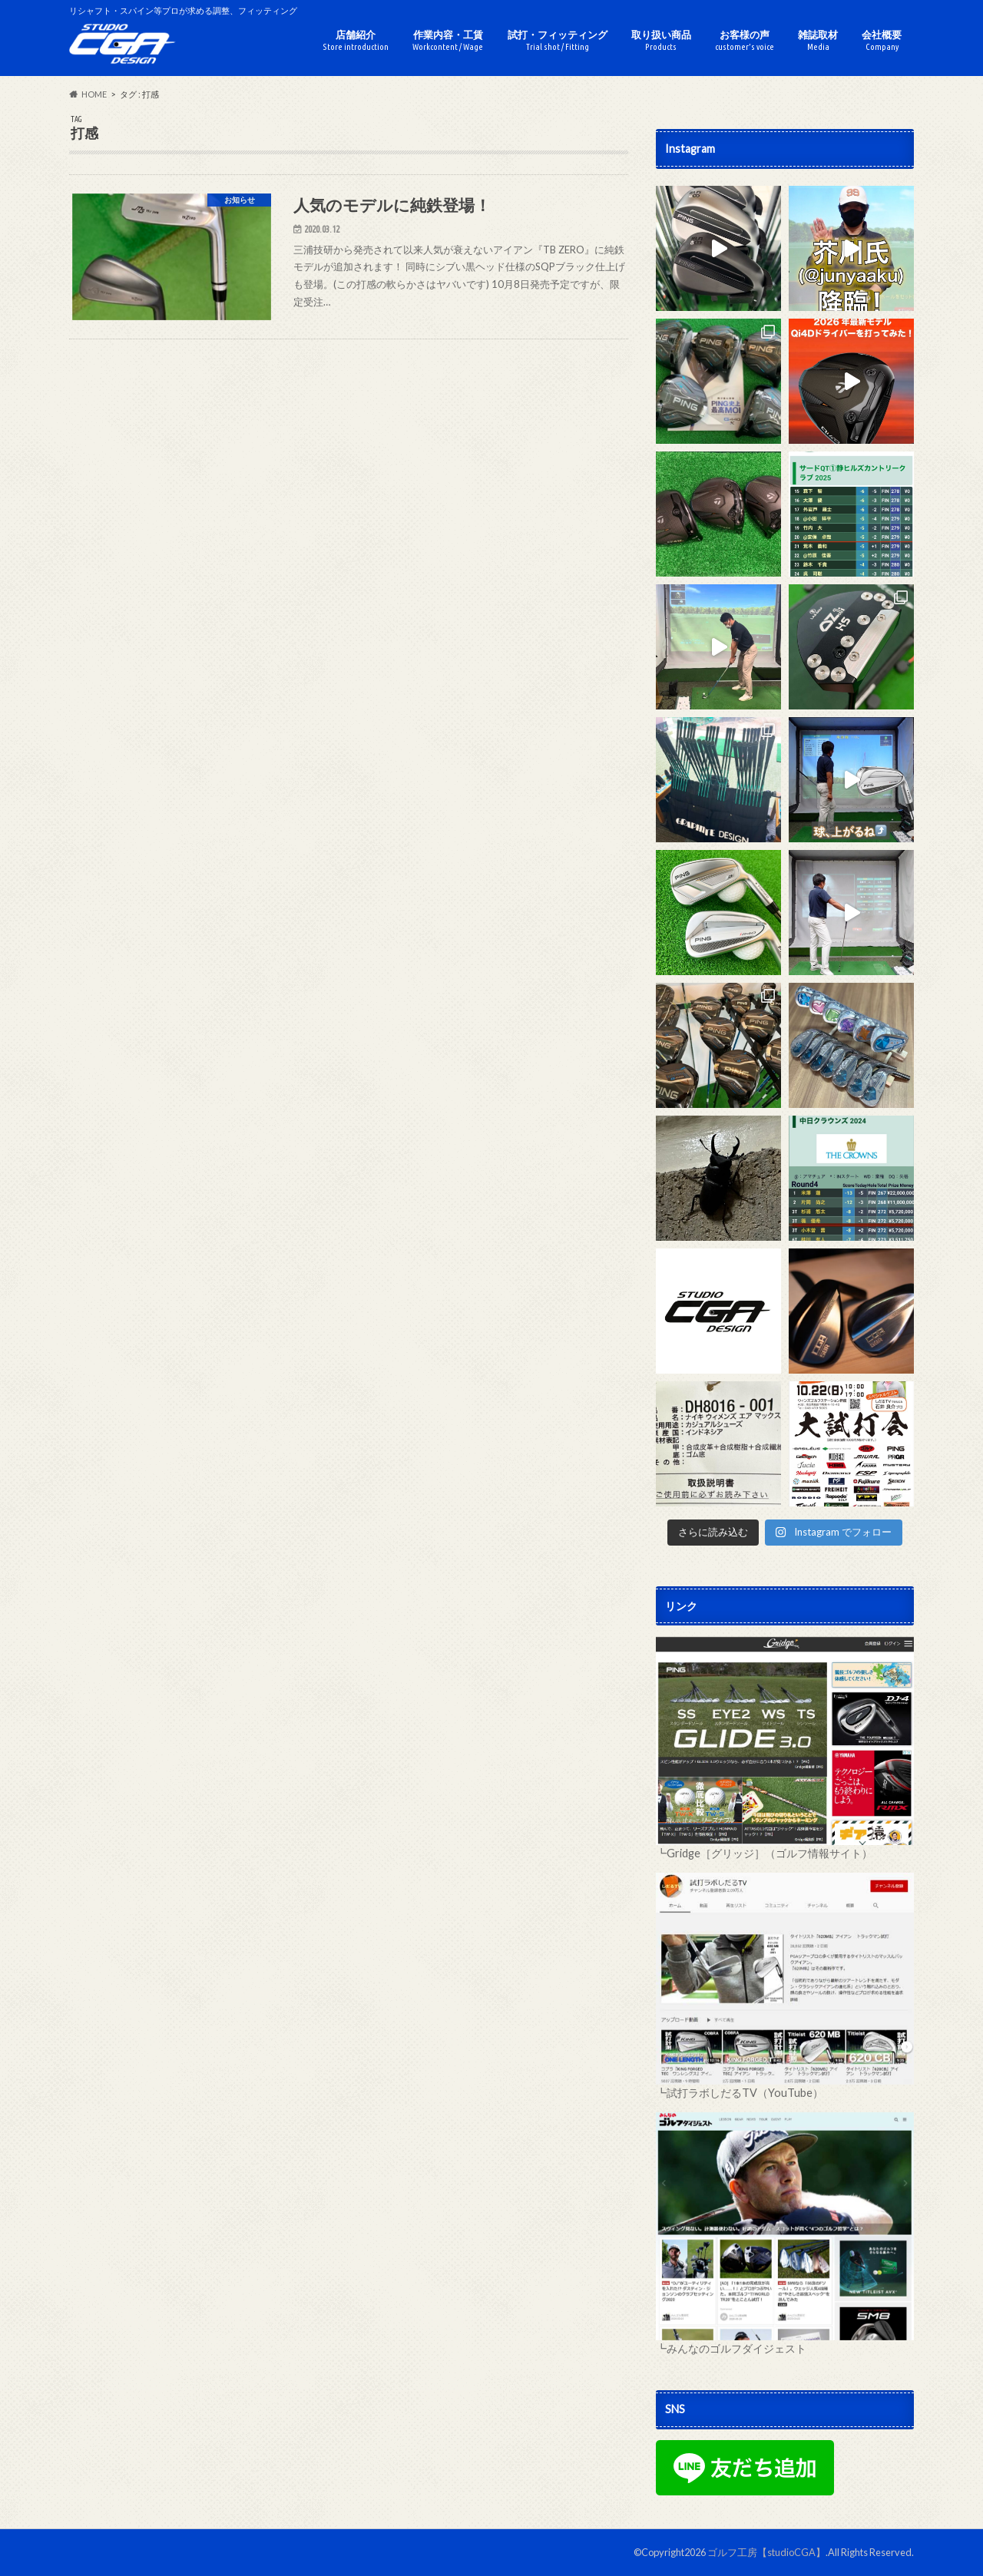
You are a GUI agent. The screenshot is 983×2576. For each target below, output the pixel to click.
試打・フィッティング (557, 40)
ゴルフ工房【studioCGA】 (766, 2552)
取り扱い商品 (661, 40)
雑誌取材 (818, 40)
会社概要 (882, 40)
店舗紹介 (356, 40)
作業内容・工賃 (447, 40)
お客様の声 (744, 40)
